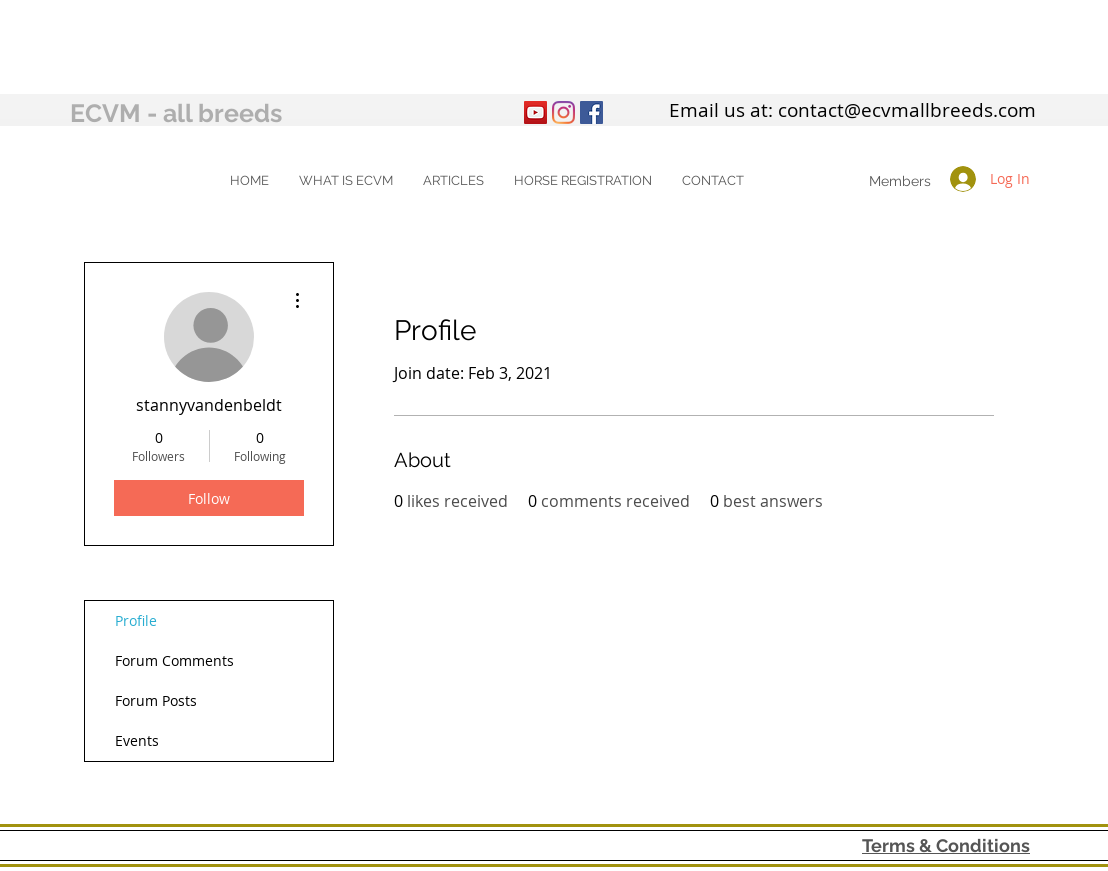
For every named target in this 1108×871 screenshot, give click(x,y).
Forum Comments (174, 660)
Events (137, 740)
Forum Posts (156, 700)
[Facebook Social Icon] (591, 112)
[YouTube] (535, 112)
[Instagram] (563, 112)
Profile (136, 620)
